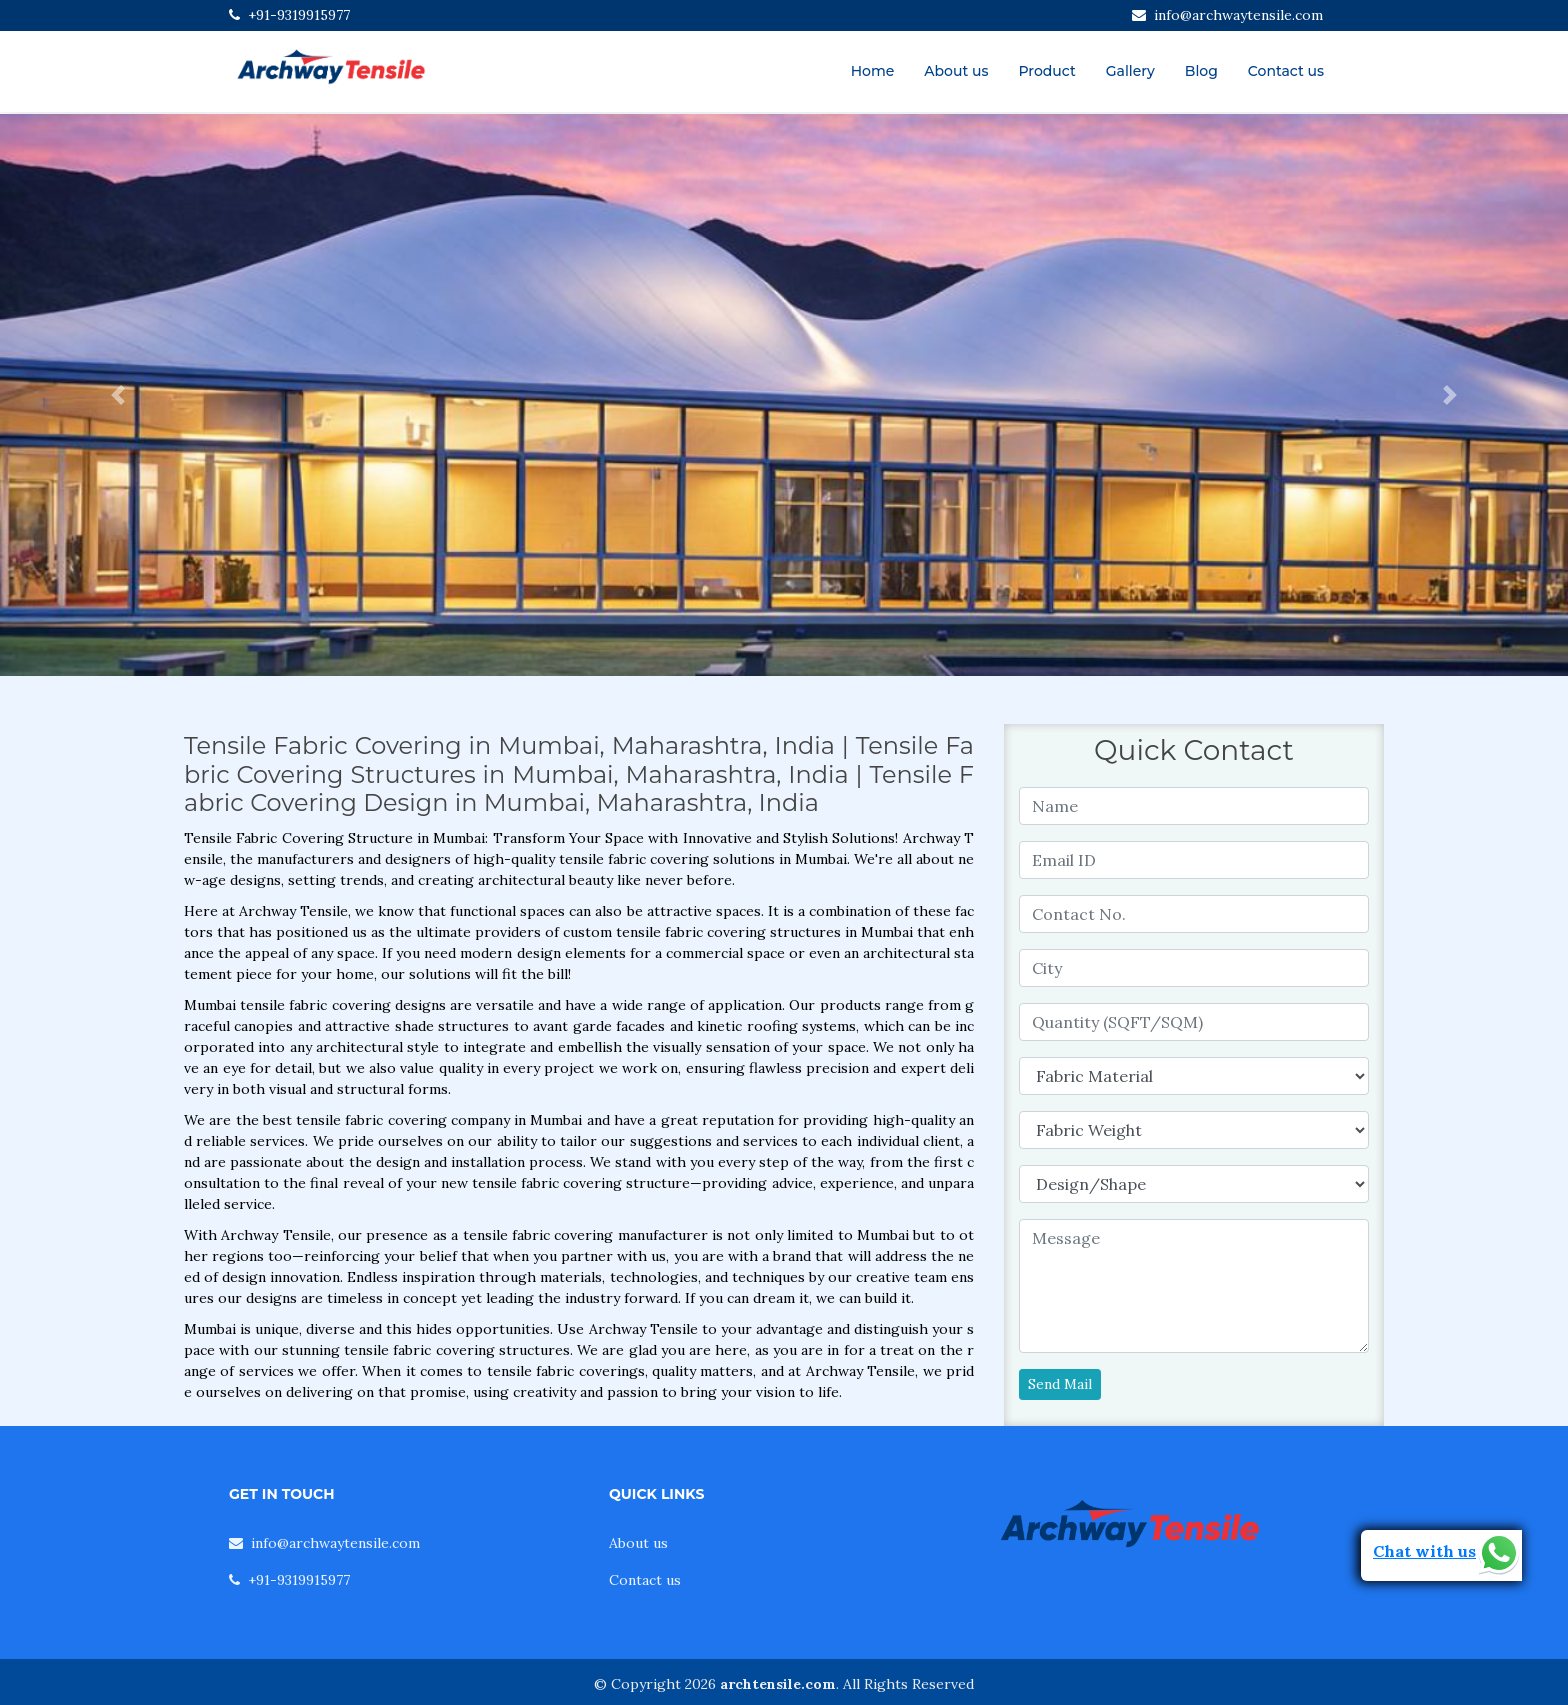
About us (956, 71)
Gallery (1130, 71)
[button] (117, 395)
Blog (1201, 71)
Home (873, 71)
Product (1046, 71)
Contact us (1286, 71)
